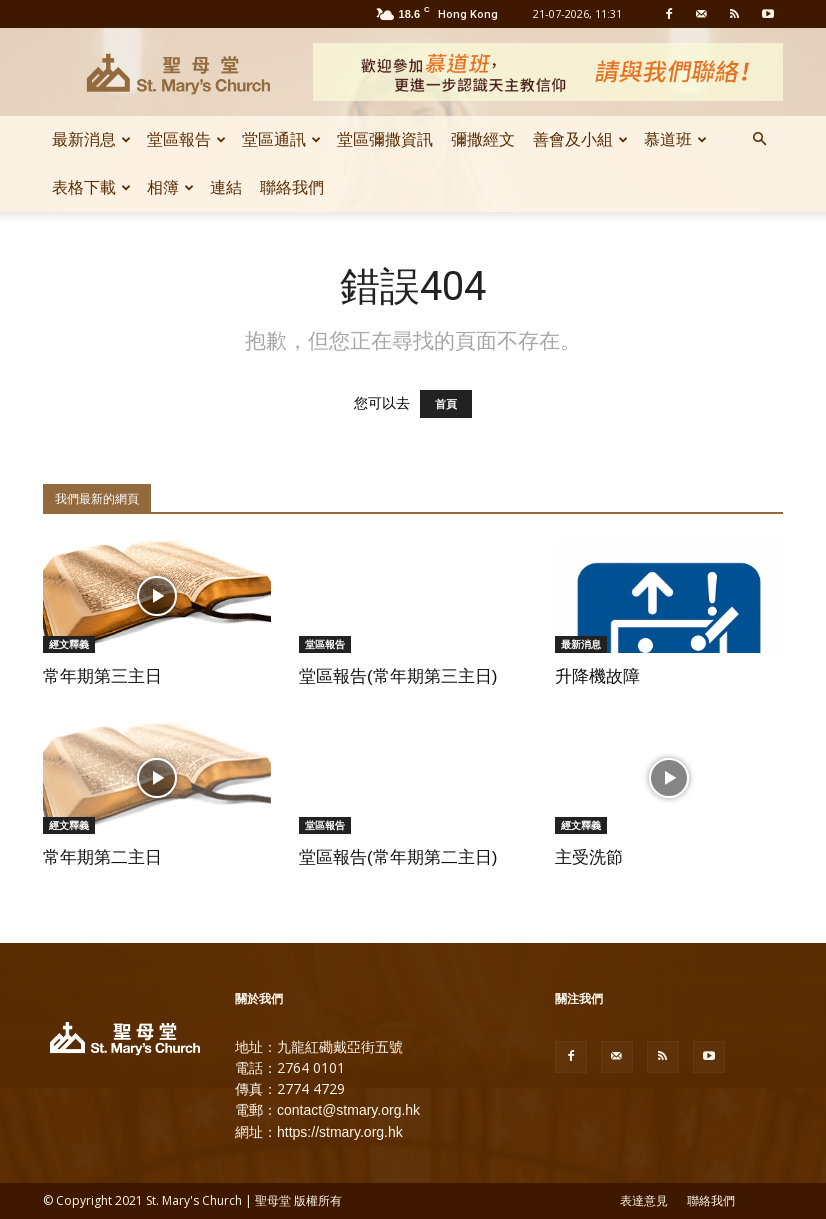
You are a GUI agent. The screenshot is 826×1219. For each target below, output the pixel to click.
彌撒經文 (483, 139)
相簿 (170, 187)
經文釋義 (69, 644)
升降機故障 (597, 676)
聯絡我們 (292, 187)
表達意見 (644, 1201)
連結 (226, 187)
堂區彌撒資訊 (385, 139)
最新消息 (91, 139)
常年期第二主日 (102, 857)
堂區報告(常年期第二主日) (398, 857)
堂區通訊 (281, 139)
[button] (759, 140)
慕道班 (675, 139)
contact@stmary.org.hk (348, 1110)
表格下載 (91, 187)
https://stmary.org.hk (340, 1132)
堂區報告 (186, 139)
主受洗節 (589, 857)
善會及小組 (580, 139)
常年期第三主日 (102, 676)
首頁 (446, 404)
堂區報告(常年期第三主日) (398, 676)
